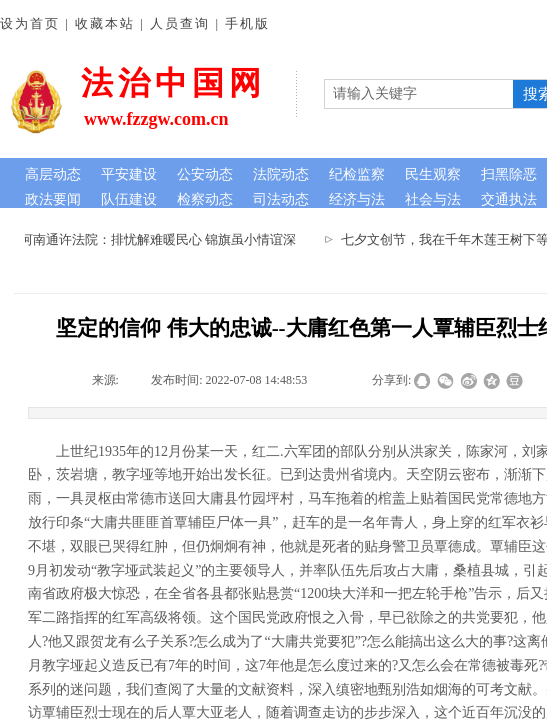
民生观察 (433, 174)
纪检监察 (357, 174)
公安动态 (205, 174)
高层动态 (53, 174)
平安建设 (129, 174)
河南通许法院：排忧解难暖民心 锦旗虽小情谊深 (162, 239)
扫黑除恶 (509, 174)
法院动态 (281, 174)
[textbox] (419, 94)
